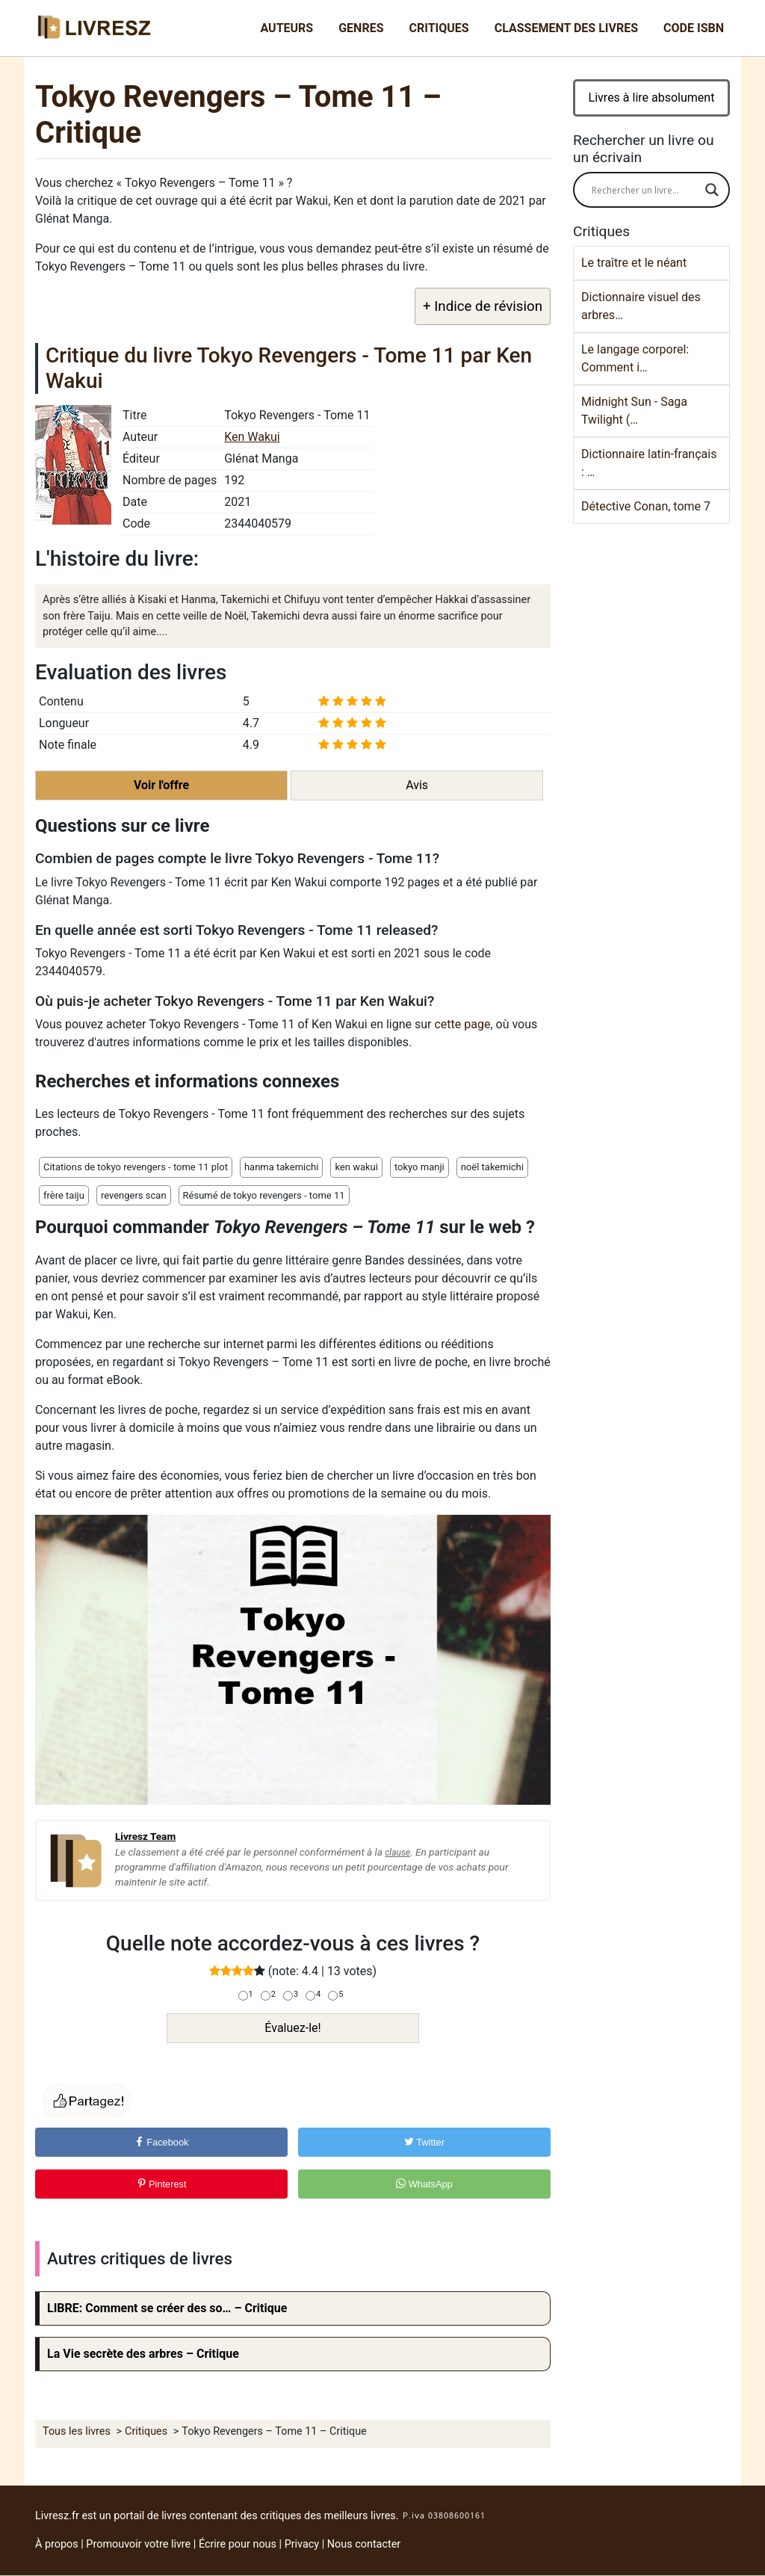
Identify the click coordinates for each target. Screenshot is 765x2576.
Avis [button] (417, 785)
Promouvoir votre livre (138, 2544)
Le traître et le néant (634, 263)
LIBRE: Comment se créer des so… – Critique (167, 2308)
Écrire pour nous (237, 2544)
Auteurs (286, 28)
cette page (462, 1024)
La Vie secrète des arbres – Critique (143, 2354)
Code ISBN (693, 28)
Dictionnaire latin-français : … (648, 463)
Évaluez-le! (292, 2028)
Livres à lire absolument (652, 97)
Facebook (161, 2142)
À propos (56, 2544)
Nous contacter (363, 2544)
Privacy (302, 2544)
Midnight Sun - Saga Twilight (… (634, 411)
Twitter (424, 2142)
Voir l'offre (161, 785)
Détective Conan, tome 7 (645, 506)
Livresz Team (145, 1836)
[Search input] (645, 189)
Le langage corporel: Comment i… (635, 358)
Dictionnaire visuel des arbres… (641, 306)
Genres (360, 28)
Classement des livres (566, 28)
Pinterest (162, 2184)
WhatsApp (424, 2184)
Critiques (439, 28)
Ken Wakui (252, 437)
